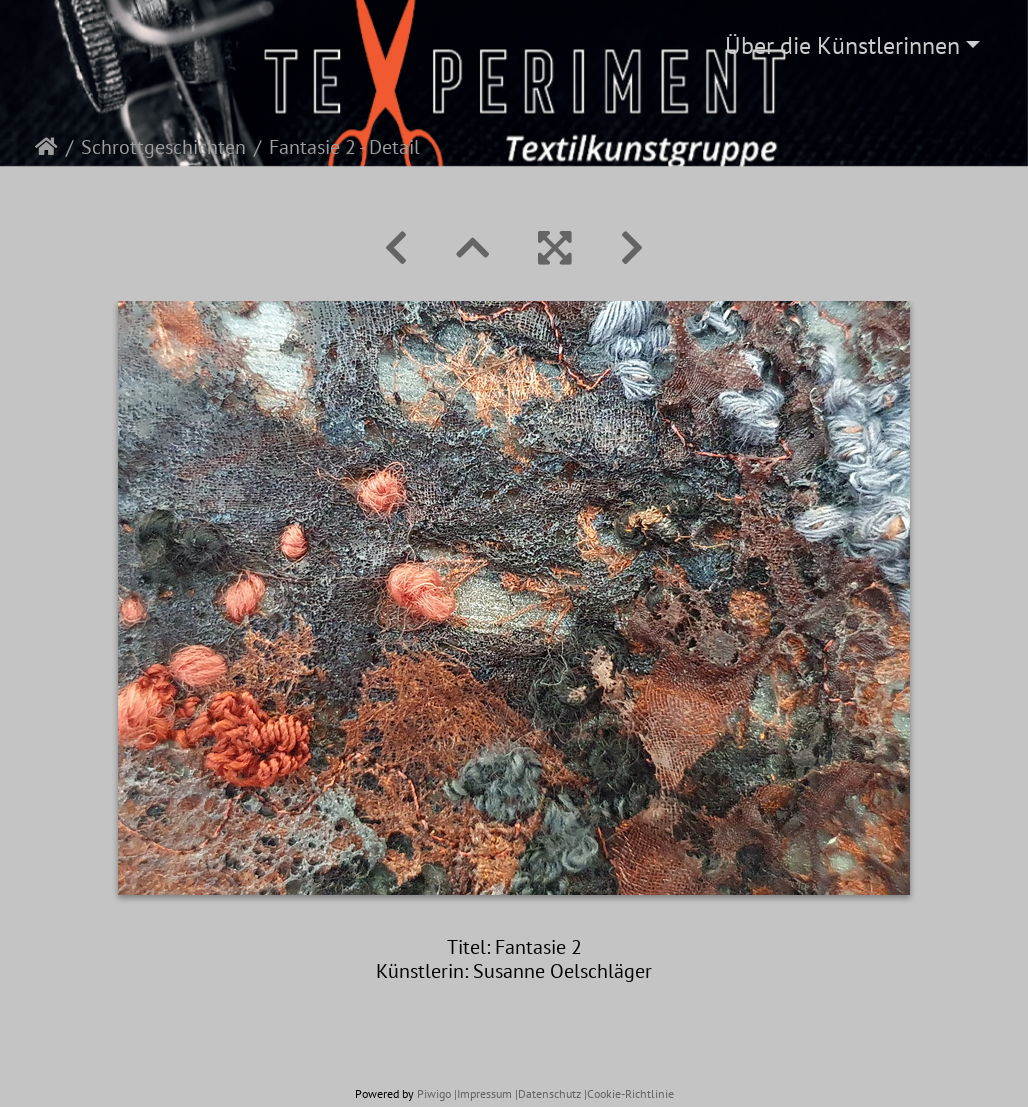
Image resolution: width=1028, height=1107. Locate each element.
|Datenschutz (548, 1093)
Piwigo (434, 1093)
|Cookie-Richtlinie (629, 1093)
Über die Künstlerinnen (842, 45)
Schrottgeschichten (163, 147)
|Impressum (483, 1093)
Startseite (46, 147)
